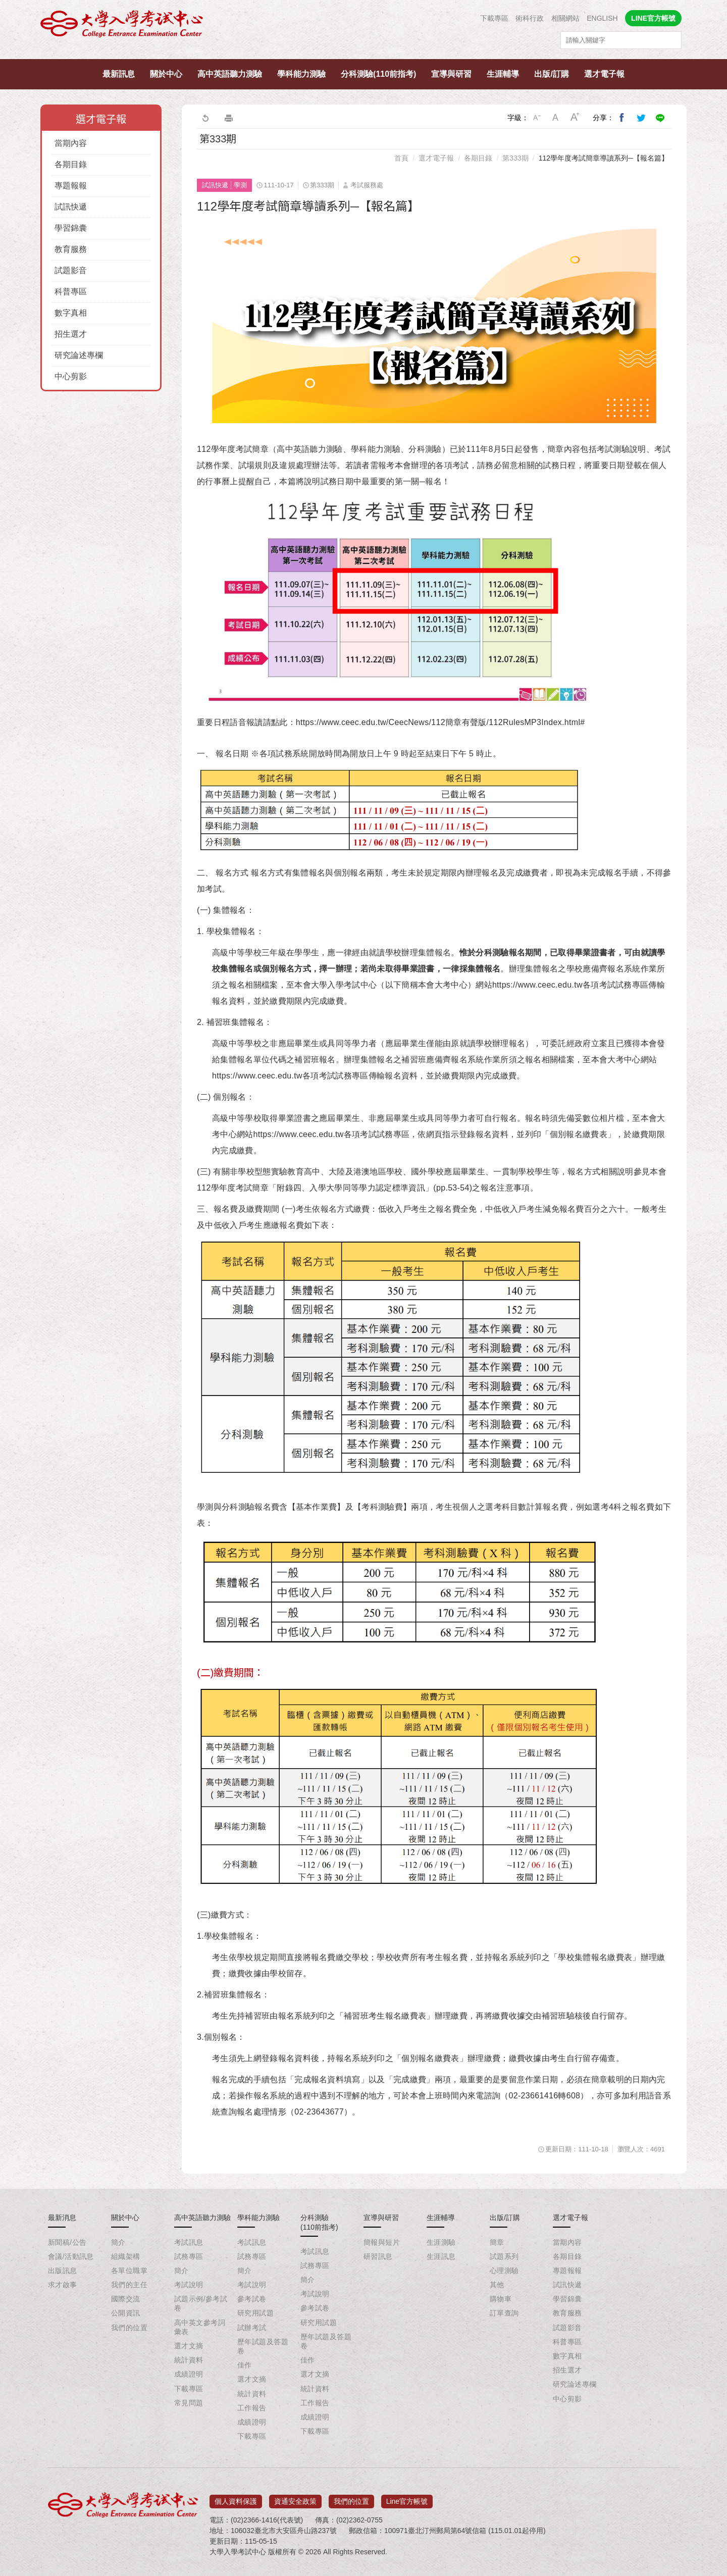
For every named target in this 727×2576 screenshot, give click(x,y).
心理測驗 (504, 2270)
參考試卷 (252, 2299)
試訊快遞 (71, 206)
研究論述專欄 (79, 355)
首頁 (401, 158)
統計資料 (188, 2360)
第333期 (515, 158)
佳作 (244, 2365)
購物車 (500, 2299)
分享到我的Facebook (622, 118)
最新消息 (62, 2217)
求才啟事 (62, 2285)
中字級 (556, 118)
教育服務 (71, 249)
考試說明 (188, 2285)
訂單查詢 (504, 2313)
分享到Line (660, 118)
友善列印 (229, 118)
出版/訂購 (551, 74)
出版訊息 (62, 2270)
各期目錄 (71, 164)
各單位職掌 (129, 2270)
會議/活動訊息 (71, 2256)
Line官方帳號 (407, 2498)
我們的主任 (129, 2285)
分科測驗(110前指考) (378, 74)
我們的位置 (129, 2328)
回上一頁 (205, 118)
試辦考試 (252, 2328)
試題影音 (71, 270)
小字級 (537, 118)
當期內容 (71, 143)
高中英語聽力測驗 (229, 74)
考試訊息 (188, 2242)
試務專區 (188, 2256)
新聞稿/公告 (67, 2242)
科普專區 (71, 291)
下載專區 (494, 18)
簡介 (118, 2242)
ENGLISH (602, 18)
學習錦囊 (71, 228)
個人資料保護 (236, 2498)
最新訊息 (118, 74)
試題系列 (504, 2256)
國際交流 (125, 2299)
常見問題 (188, 2403)
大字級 (575, 118)
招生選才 (71, 334)
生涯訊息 (441, 2256)
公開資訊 (125, 2313)
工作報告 (252, 2408)
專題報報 (71, 185)
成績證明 (188, 2374)
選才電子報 (604, 74)
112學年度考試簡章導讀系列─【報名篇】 (603, 158)
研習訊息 (378, 2256)
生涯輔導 (503, 74)
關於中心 (166, 74)
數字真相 (71, 312)
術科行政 (529, 18)
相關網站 (565, 18)
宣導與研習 (451, 74)
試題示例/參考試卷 (200, 2303)
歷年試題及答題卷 (262, 2346)
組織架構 (125, 2256)
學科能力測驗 (301, 74)
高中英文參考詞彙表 (199, 2327)
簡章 (497, 2242)
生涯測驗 (441, 2242)
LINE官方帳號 (653, 18)
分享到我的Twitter (641, 118)
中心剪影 (71, 376)
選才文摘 (188, 2346)
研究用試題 (255, 2313)
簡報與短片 (382, 2242)
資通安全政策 (295, 2498)
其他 (497, 2285)
